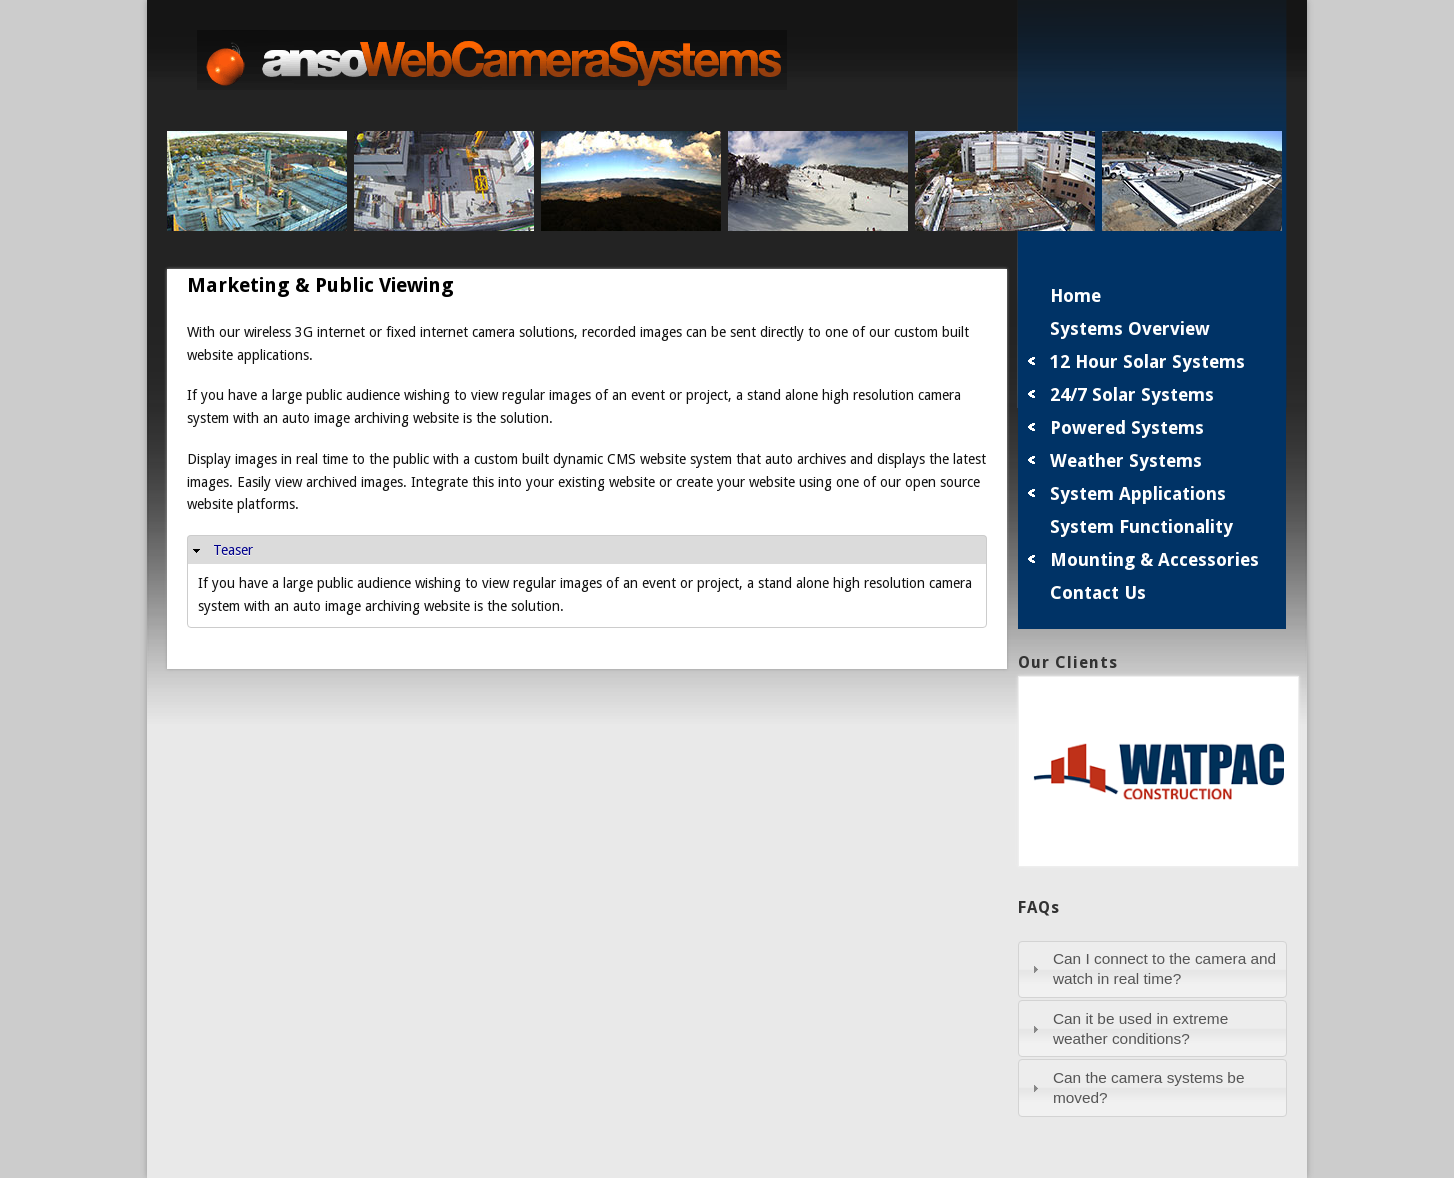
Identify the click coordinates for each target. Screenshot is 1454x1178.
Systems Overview (1130, 328)
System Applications (1138, 493)
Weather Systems (1126, 460)
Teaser (233, 550)
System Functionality (1141, 526)
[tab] (1152, 969)
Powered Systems (1127, 427)
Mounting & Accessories (1154, 559)
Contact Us (1098, 592)
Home (1075, 295)
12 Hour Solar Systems (1147, 361)
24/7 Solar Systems (1132, 394)
